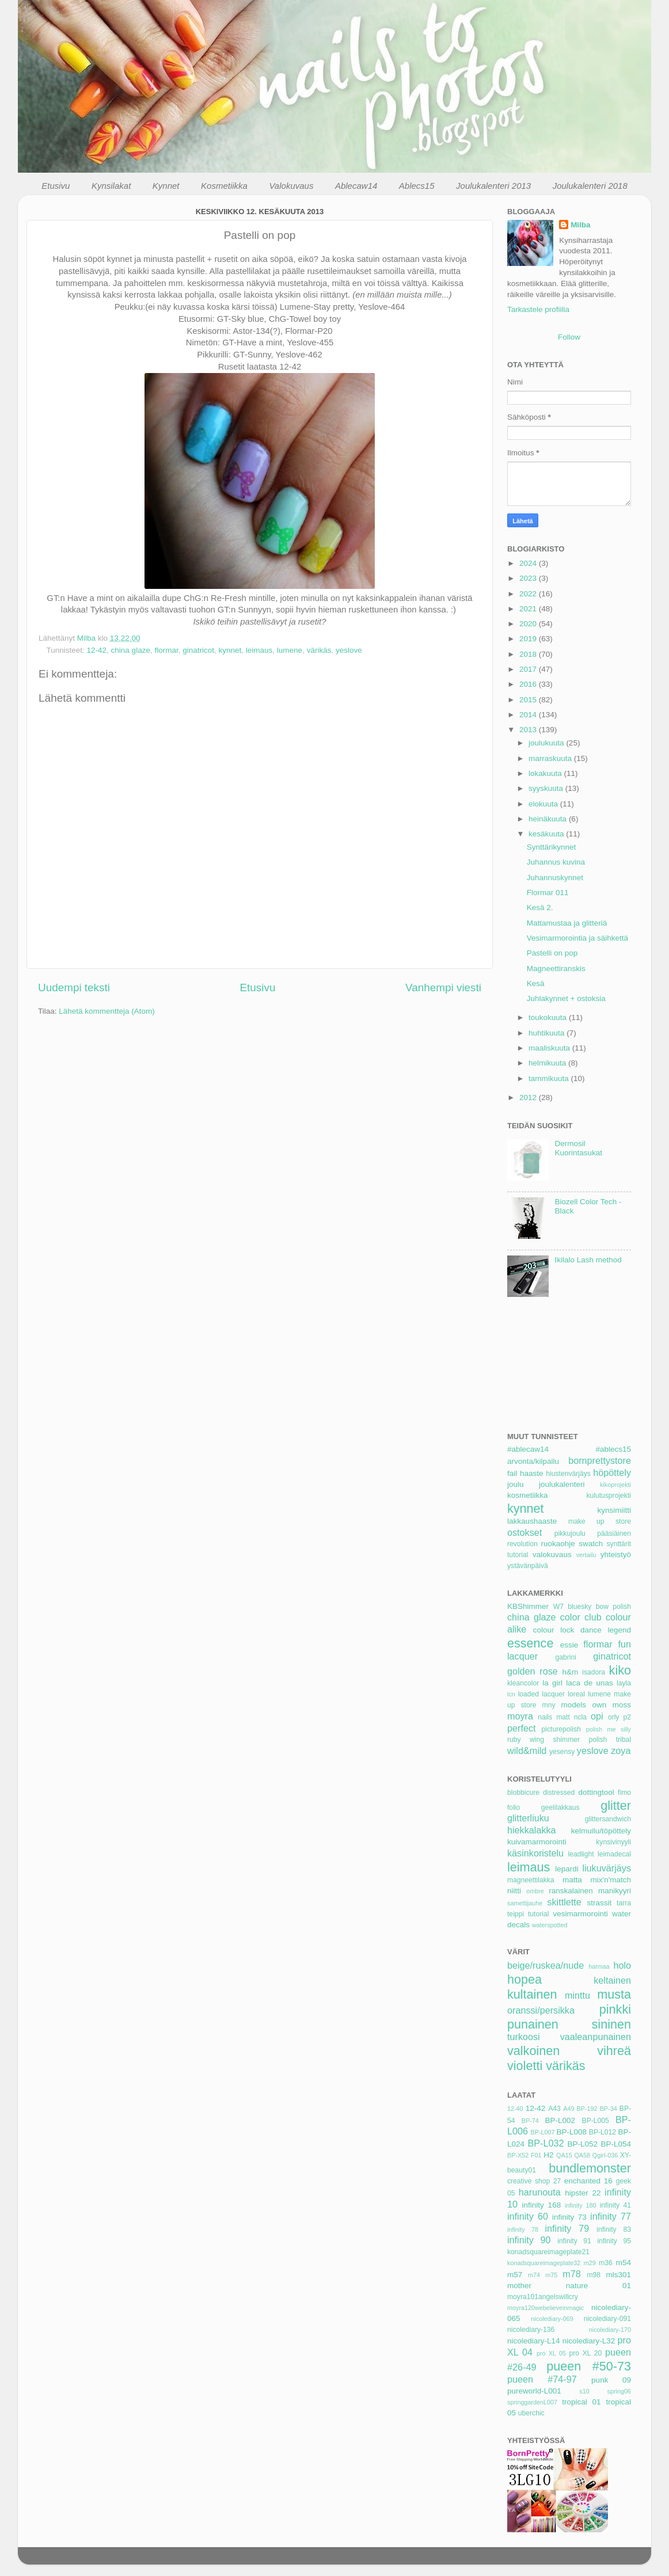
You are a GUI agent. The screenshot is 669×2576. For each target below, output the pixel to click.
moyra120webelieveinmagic (545, 2307)
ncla (580, 1717)
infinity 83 (613, 2229)
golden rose (532, 1671)
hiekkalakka (531, 1830)
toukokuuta (549, 1017)
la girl (552, 1683)
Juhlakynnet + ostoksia (566, 998)
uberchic (531, 2413)
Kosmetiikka (224, 186)
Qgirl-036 (605, 2155)
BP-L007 (543, 2132)
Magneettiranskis (556, 968)
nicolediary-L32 (588, 2341)
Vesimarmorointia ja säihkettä (577, 938)
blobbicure (523, 1793)
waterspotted (550, 1924)
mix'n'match (611, 1879)
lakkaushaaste (532, 1521)
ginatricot (198, 650)
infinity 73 (569, 2217)
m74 (534, 2274)
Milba (581, 224)
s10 (584, 2391)
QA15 (564, 2155)
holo (622, 1965)
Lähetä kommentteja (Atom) (107, 1011)
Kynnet (166, 186)
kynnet (230, 650)
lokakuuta (546, 773)
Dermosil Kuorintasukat (578, 1148)
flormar (166, 650)
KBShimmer (528, 1606)
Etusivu (55, 186)
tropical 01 (581, 2402)
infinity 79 (567, 2228)
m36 (606, 2263)
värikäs (319, 650)
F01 (536, 2155)
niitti (514, 1890)
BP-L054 (615, 2144)
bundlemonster (590, 2168)
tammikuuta (550, 1078)
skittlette (564, 1902)
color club (581, 1617)
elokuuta (544, 804)
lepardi (567, 1869)
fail (512, 1473)
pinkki (615, 2009)
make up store (599, 1521)
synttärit (618, 1544)
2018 (529, 654)
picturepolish (561, 1729)
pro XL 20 (585, 2353)
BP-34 (608, 2108)
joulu (515, 1484)
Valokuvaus (291, 186)
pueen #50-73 (588, 2366)
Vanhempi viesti (443, 987)
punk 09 (611, 2380)
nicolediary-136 (530, 2330)
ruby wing (525, 1740)
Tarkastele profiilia (538, 309)
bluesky (579, 1607)
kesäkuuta (547, 834)
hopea (524, 1979)
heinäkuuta (549, 819)
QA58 (582, 2155)
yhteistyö (615, 1554)
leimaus (259, 650)
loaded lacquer (541, 1694)
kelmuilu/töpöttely (601, 1831)
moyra (520, 1716)
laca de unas (589, 1683)
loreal (576, 1694)
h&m (570, 1672)
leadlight (581, 1854)
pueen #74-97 (542, 2379)
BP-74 (530, 2120)
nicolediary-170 (610, 2329)
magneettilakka (530, 1880)
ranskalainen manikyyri (590, 1890)
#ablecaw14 (528, 1449)
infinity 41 (615, 2205)
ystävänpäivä (527, 1566)
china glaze (130, 650)
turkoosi (523, 2036)
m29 (590, 2262)
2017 (529, 669)
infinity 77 (610, 2216)
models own (584, 1704)
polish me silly (608, 1729)
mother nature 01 (569, 2285)
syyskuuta (547, 788)
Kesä (536, 983)
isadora (593, 1672)
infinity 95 (615, 2241)
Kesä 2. (540, 907)
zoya (620, 1750)
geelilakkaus (560, 1807)
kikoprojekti (615, 1484)
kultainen (532, 1994)
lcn (511, 1694)
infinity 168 (541, 2205)
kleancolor (523, 1683)
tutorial (517, 1555)
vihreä (614, 2051)
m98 (593, 2275)
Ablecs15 (417, 186)
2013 (529, 729)
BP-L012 (602, 2132)
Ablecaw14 (356, 186)
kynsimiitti (614, 1510)
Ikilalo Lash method (587, 1259)
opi (597, 1716)
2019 (529, 638)
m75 (551, 2274)
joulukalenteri (562, 1484)
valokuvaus (552, 1554)
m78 (571, 2274)
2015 (529, 699)
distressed (559, 1793)
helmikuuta (548, 1063)
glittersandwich (608, 1819)
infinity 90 (529, 2240)
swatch (591, 1543)
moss (622, 1704)
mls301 (619, 2274)
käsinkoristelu (535, 1853)
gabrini (566, 1657)
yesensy (562, 1752)
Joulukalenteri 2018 (590, 186)
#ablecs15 (613, 1449)
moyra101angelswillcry (542, 2297)
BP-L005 (595, 2121)
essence (530, 1643)
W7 (558, 1607)
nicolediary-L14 (533, 2341)
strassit (599, 1902)
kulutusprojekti (608, 1495)
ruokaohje (558, 1543)
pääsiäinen (614, 1533)
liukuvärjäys (606, 1868)
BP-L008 (572, 2132)
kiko (620, 1670)
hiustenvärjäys (568, 1474)
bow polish (613, 1607)
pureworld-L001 (534, 2391)
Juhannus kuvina (556, 862)
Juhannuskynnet (555, 877)
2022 (529, 593)
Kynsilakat (111, 186)
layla (624, 1683)
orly (613, 1717)
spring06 (619, 2391)
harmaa (599, 1966)
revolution (522, 1544)
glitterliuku (528, 1818)
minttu (577, 1995)
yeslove (349, 650)
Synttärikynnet (551, 847)
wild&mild (526, 1750)
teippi (515, 1914)
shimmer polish (580, 1740)
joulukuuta (547, 743)
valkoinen (533, 2051)
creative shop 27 (534, 2181)
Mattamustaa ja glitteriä (567, 923)
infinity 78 (522, 2229)
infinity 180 (580, 2205)
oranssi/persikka (541, 2010)
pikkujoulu (570, 1533)
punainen (532, 2024)
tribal (623, 1740)
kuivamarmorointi (537, 1841)
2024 (529, 563)
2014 (529, 714)
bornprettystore (599, 1460)
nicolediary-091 (607, 2319)
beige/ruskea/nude (545, 1965)
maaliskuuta (550, 1048)
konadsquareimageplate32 (543, 2262)
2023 (529, 578)
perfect (521, 1728)
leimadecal (614, 1854)
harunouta (540, 2192)
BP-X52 (518, 2155)
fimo (624, 1793)
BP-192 (587, 2108)
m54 (623, 2262)
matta (572, 1879)
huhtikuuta (548, 1033)
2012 (529, 1097)
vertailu (586, 1554)
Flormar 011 (548, 892)
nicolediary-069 (552, 2318)
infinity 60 (527, 2216)
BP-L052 (583, 2144)
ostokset (524, 1532)
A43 (554, 2109)
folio (513, 1807)
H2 (548, 2155)
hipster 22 (582, 2193)
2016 (529, 684)
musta (614, 1994)
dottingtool (596, 1792)
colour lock (553, 1630)
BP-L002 (560, 2120)
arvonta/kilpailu (533, 1461)
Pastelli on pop (552, 953)
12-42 (97, 650)
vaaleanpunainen (595, 2036)
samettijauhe (524, 1903)
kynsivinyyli (613, 1842)
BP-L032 (545, 2143)
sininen (611, 2024)
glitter (615, 1805)
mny (549, 1705)
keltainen (612, 1980)
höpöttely (612, 1472)
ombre (535, 1891)
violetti (524, 2065)
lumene (289, 650)
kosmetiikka (527, 1495)
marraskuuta (551, 758)
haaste (531, 1473)
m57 (514, 2274)
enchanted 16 (588, 2181)
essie (569, 1645)
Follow (569, 337)
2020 (529, 623)
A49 (568, 2108)
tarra (624, 1903)
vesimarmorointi (580, 1913)
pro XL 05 (551, 2353)
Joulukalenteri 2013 (493, 186)
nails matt (554, 1717)
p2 (627, 1717)
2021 (529, 608)
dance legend (605, 1630)
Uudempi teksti (74, 987)
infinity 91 (574, 2241)
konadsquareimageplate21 (548, 2252)
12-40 (515, 2108)
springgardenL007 (532, 2402)
